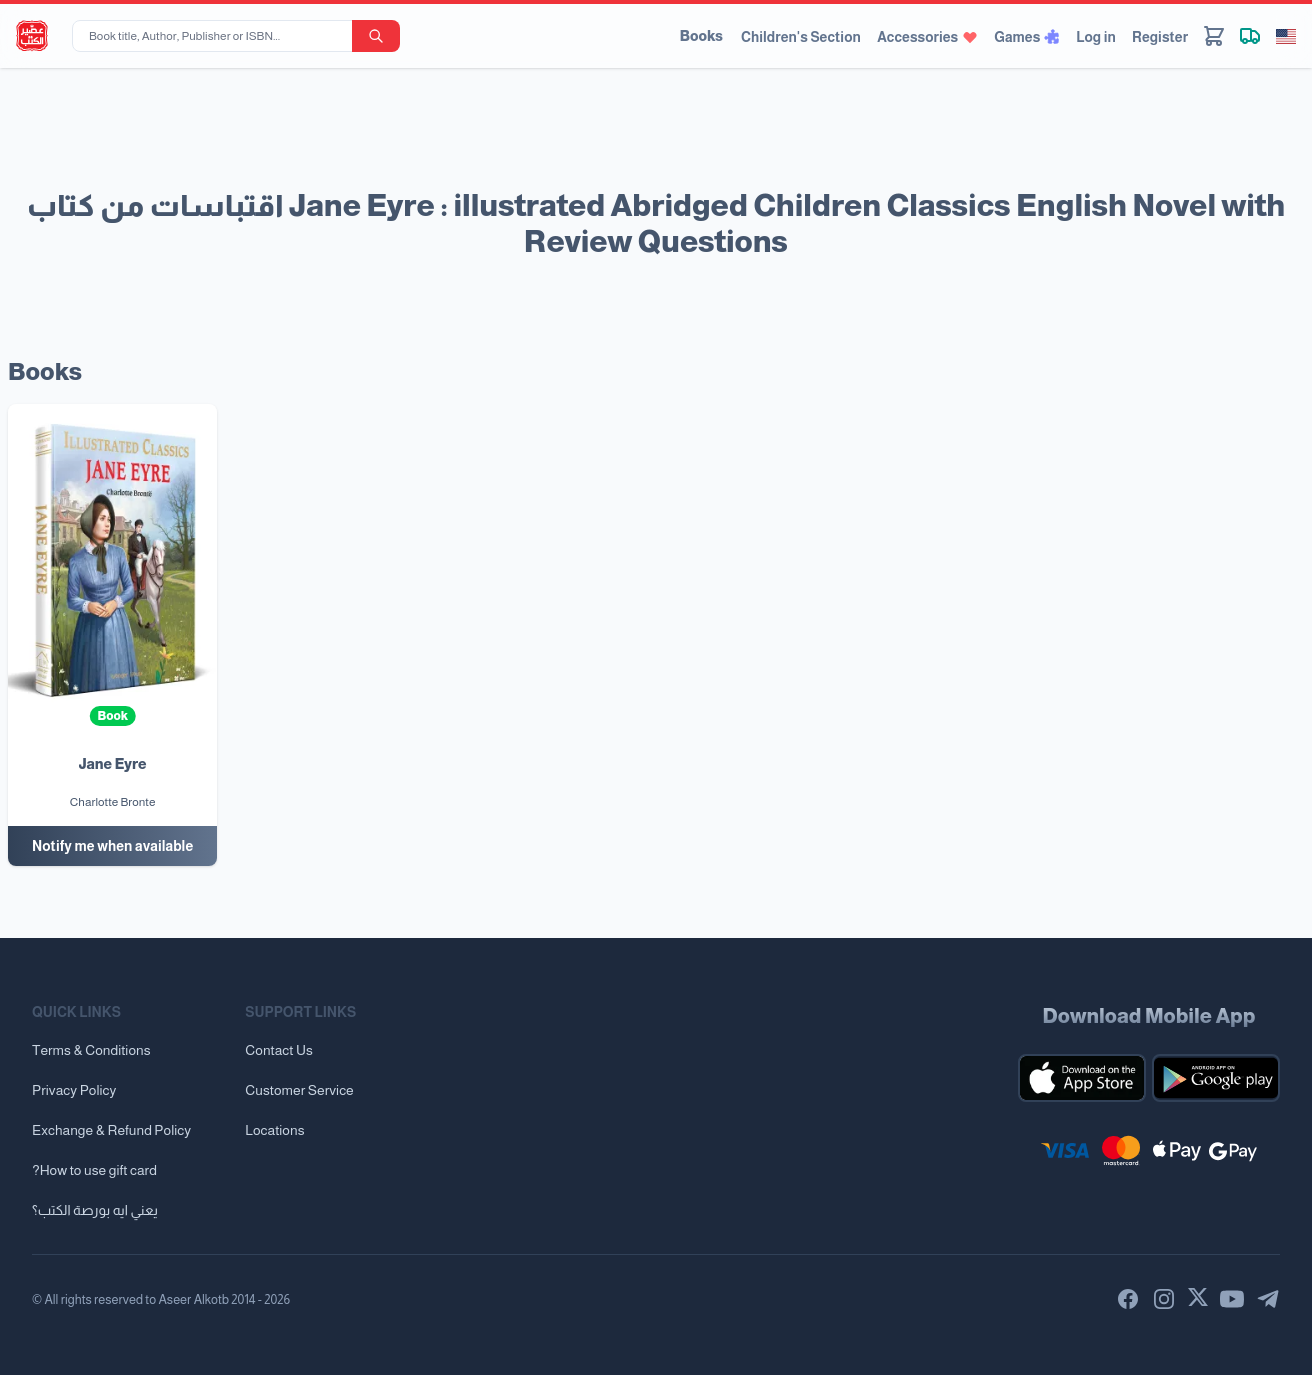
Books (701, 36)
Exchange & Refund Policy (111, 1130)
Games (1027, 37)
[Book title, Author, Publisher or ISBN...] (216, 36)
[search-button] (376, 36)
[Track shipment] (1250, 36)
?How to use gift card (94, 1170)
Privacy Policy (74, 1090)
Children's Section (801, 37)
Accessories (927, 37)
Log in (1096, 37)
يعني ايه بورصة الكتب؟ (95, 1210)
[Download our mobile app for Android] (1216, 1078)
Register (1160, 37)
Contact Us (278, 1050)
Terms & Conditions (91, 1050)
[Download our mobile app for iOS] (1082, 1078)
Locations (274, 1130)
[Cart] (1214, 36)
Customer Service (299, 1090)
